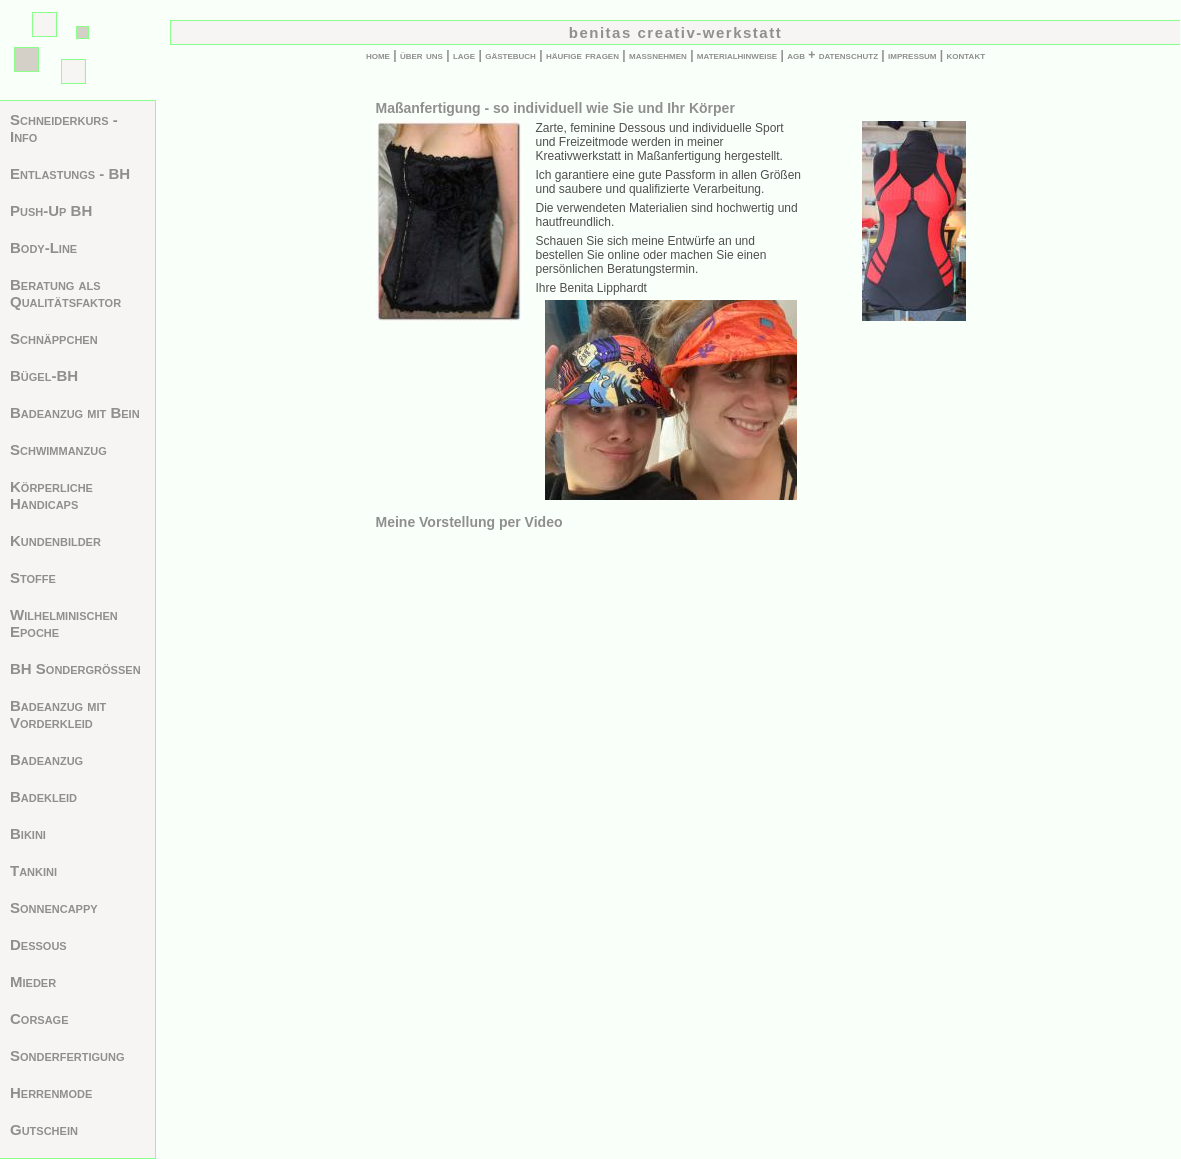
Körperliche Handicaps (51, 495)
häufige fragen (582, 55)
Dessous (38, 944)
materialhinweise (737, 55)
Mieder (33, 981)
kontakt (966, 55)
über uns (421, 55)
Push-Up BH (51, 210)
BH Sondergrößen (75, 668)
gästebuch (510, 55)
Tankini (33, 870)
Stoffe (33, 577)
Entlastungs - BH (70, 173)
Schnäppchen (54, 338)
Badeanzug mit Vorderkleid (58, 714)
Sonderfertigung (67, 1055)
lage (464, 55)
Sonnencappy (54, 907)
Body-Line (43, 247)
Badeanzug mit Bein (75, 412)
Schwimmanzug (58, 449)
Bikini (28, 833)
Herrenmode (51, 1092)
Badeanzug (46, 759)
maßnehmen (658, 55)
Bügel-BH (44, 375)
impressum (912, 55)
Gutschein (44, 1129)
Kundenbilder (55, 540)
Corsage (39, 1018)
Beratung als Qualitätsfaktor (65, 293)
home (378, 55)
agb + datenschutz (832, 55)
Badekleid (43, 796)
